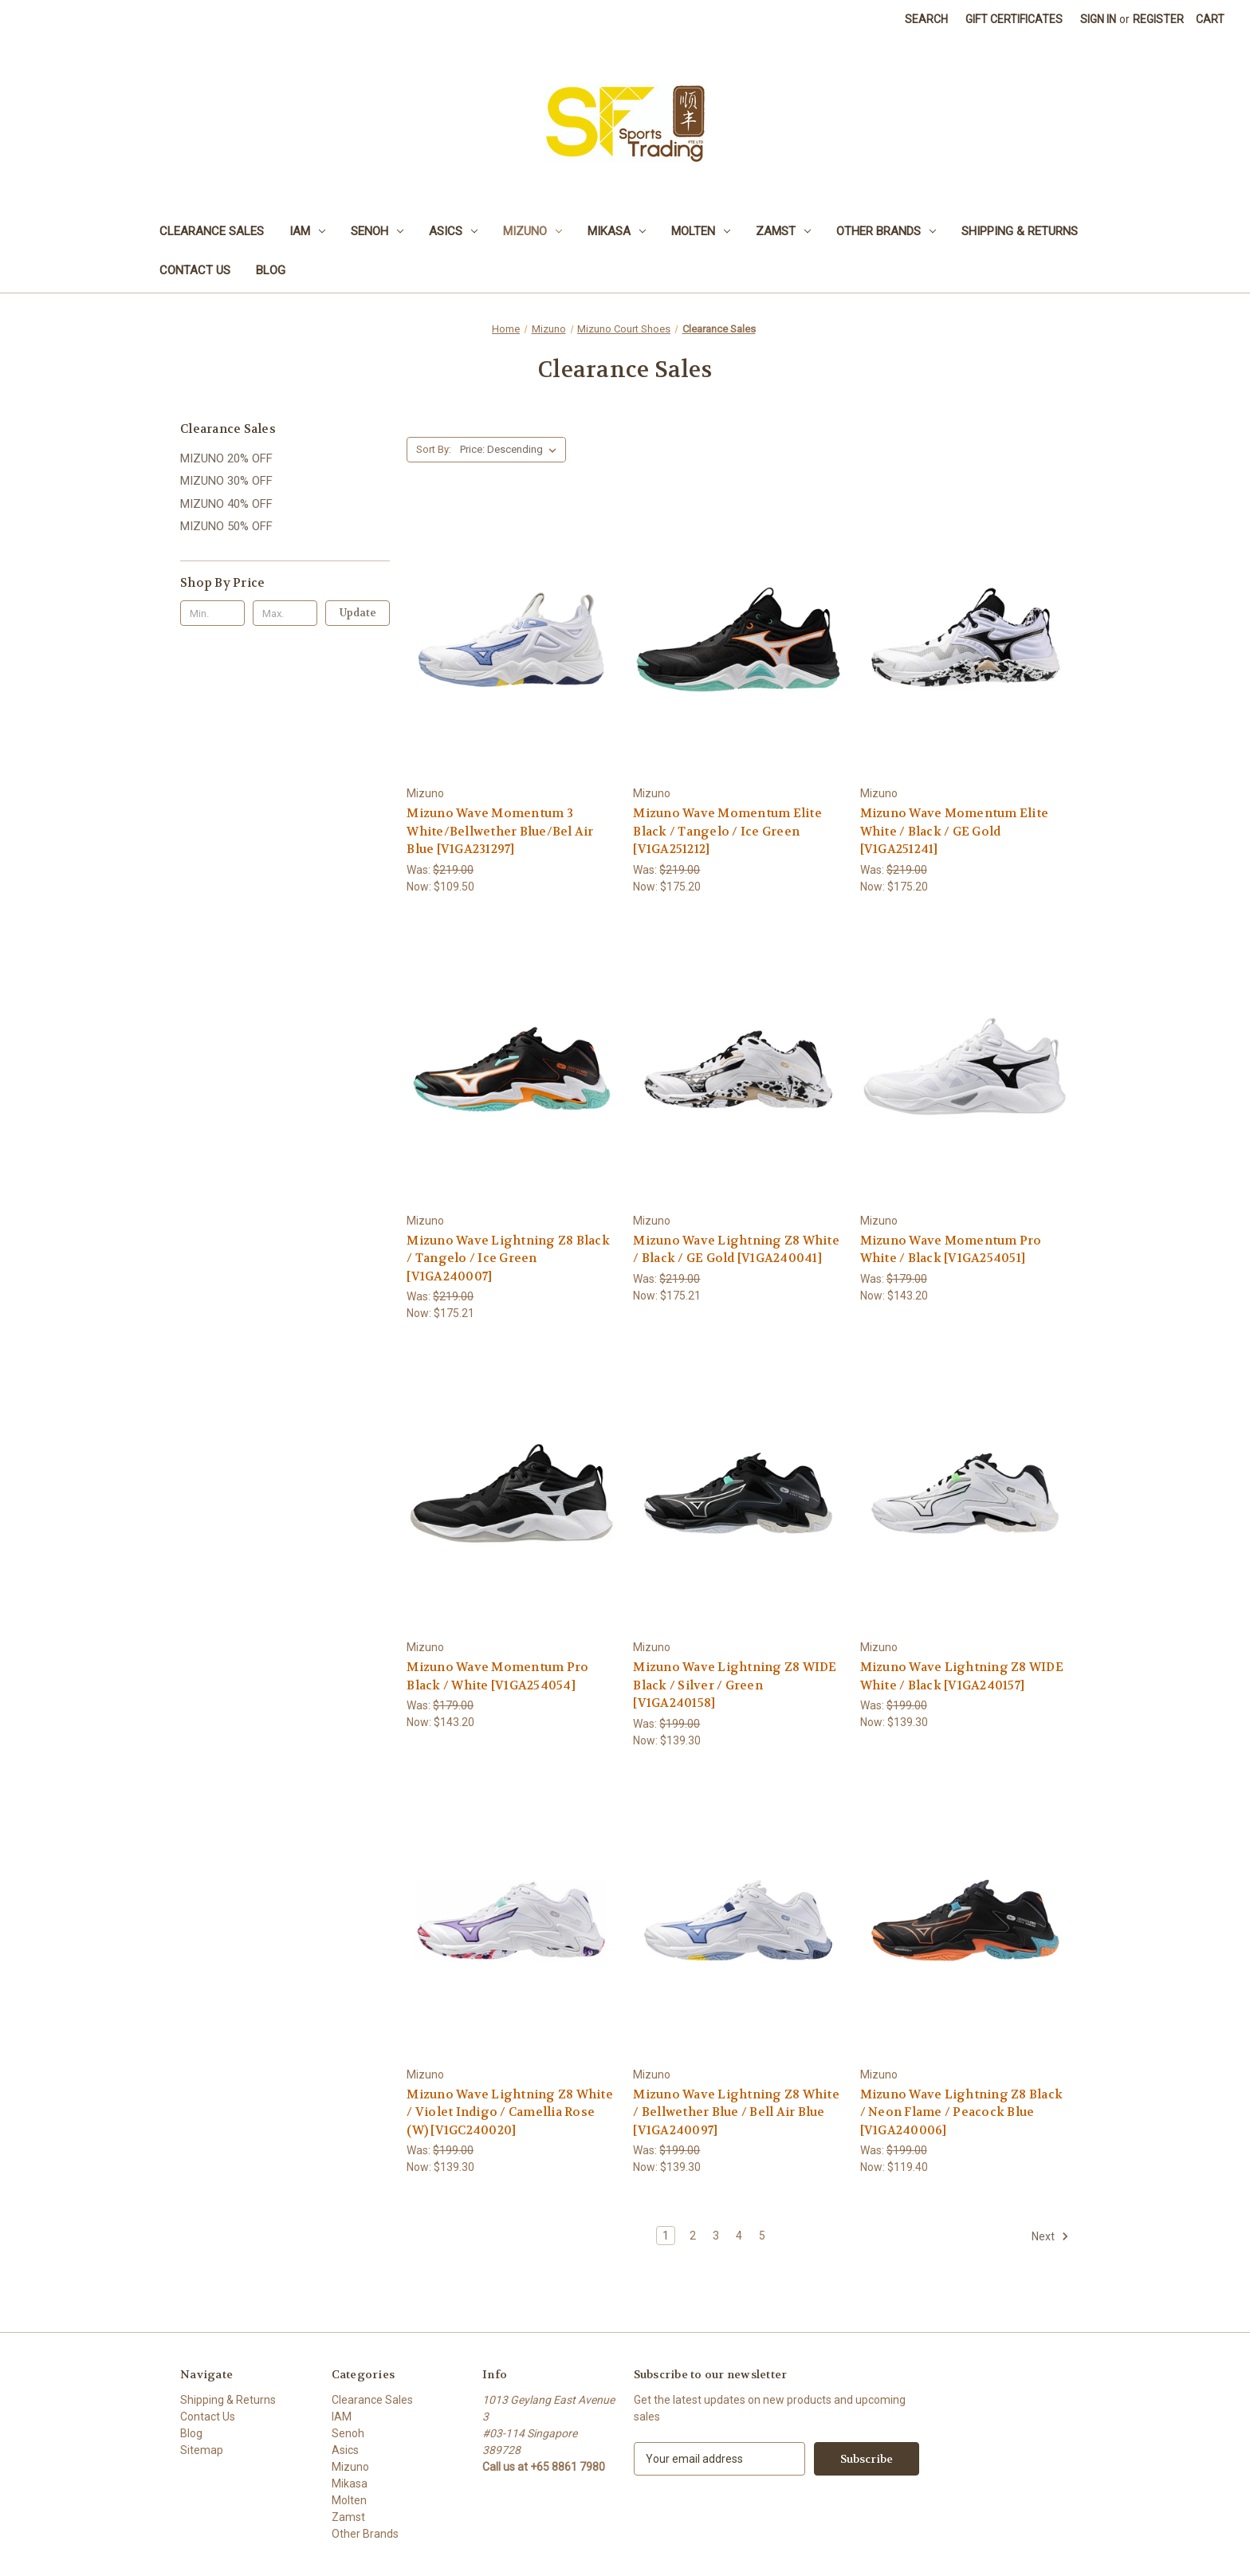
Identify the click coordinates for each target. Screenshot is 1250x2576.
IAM (307, 231)
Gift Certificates (1014, 19)
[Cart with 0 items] (1210, 19)
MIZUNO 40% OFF (226, 504)
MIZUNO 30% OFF (226, 481)
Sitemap (201, 2450)
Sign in (1098, 19)
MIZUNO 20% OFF (226, 458)
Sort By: (433, 449)
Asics (453, 231)
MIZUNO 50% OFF (226, 526)
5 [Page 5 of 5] (762, 2235)
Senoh (377, 231)
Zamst (783, 231)
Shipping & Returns (1019, 231)
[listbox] (511, 450)
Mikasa (617, 231)
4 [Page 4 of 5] (739, 2235)
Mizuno (532, 231)
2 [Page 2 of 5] (693, 2235)
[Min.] (212, 613)
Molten (700, 231)
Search (926, 19)
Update (358, 612)
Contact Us (194, 270)
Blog (270, 270)
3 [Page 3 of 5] (716, 2235)
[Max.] (285, 613)
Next (1050, 2236)
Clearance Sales (211, 231)
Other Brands (886, 231)
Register (1158, 19)
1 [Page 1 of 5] (665, 2235)
